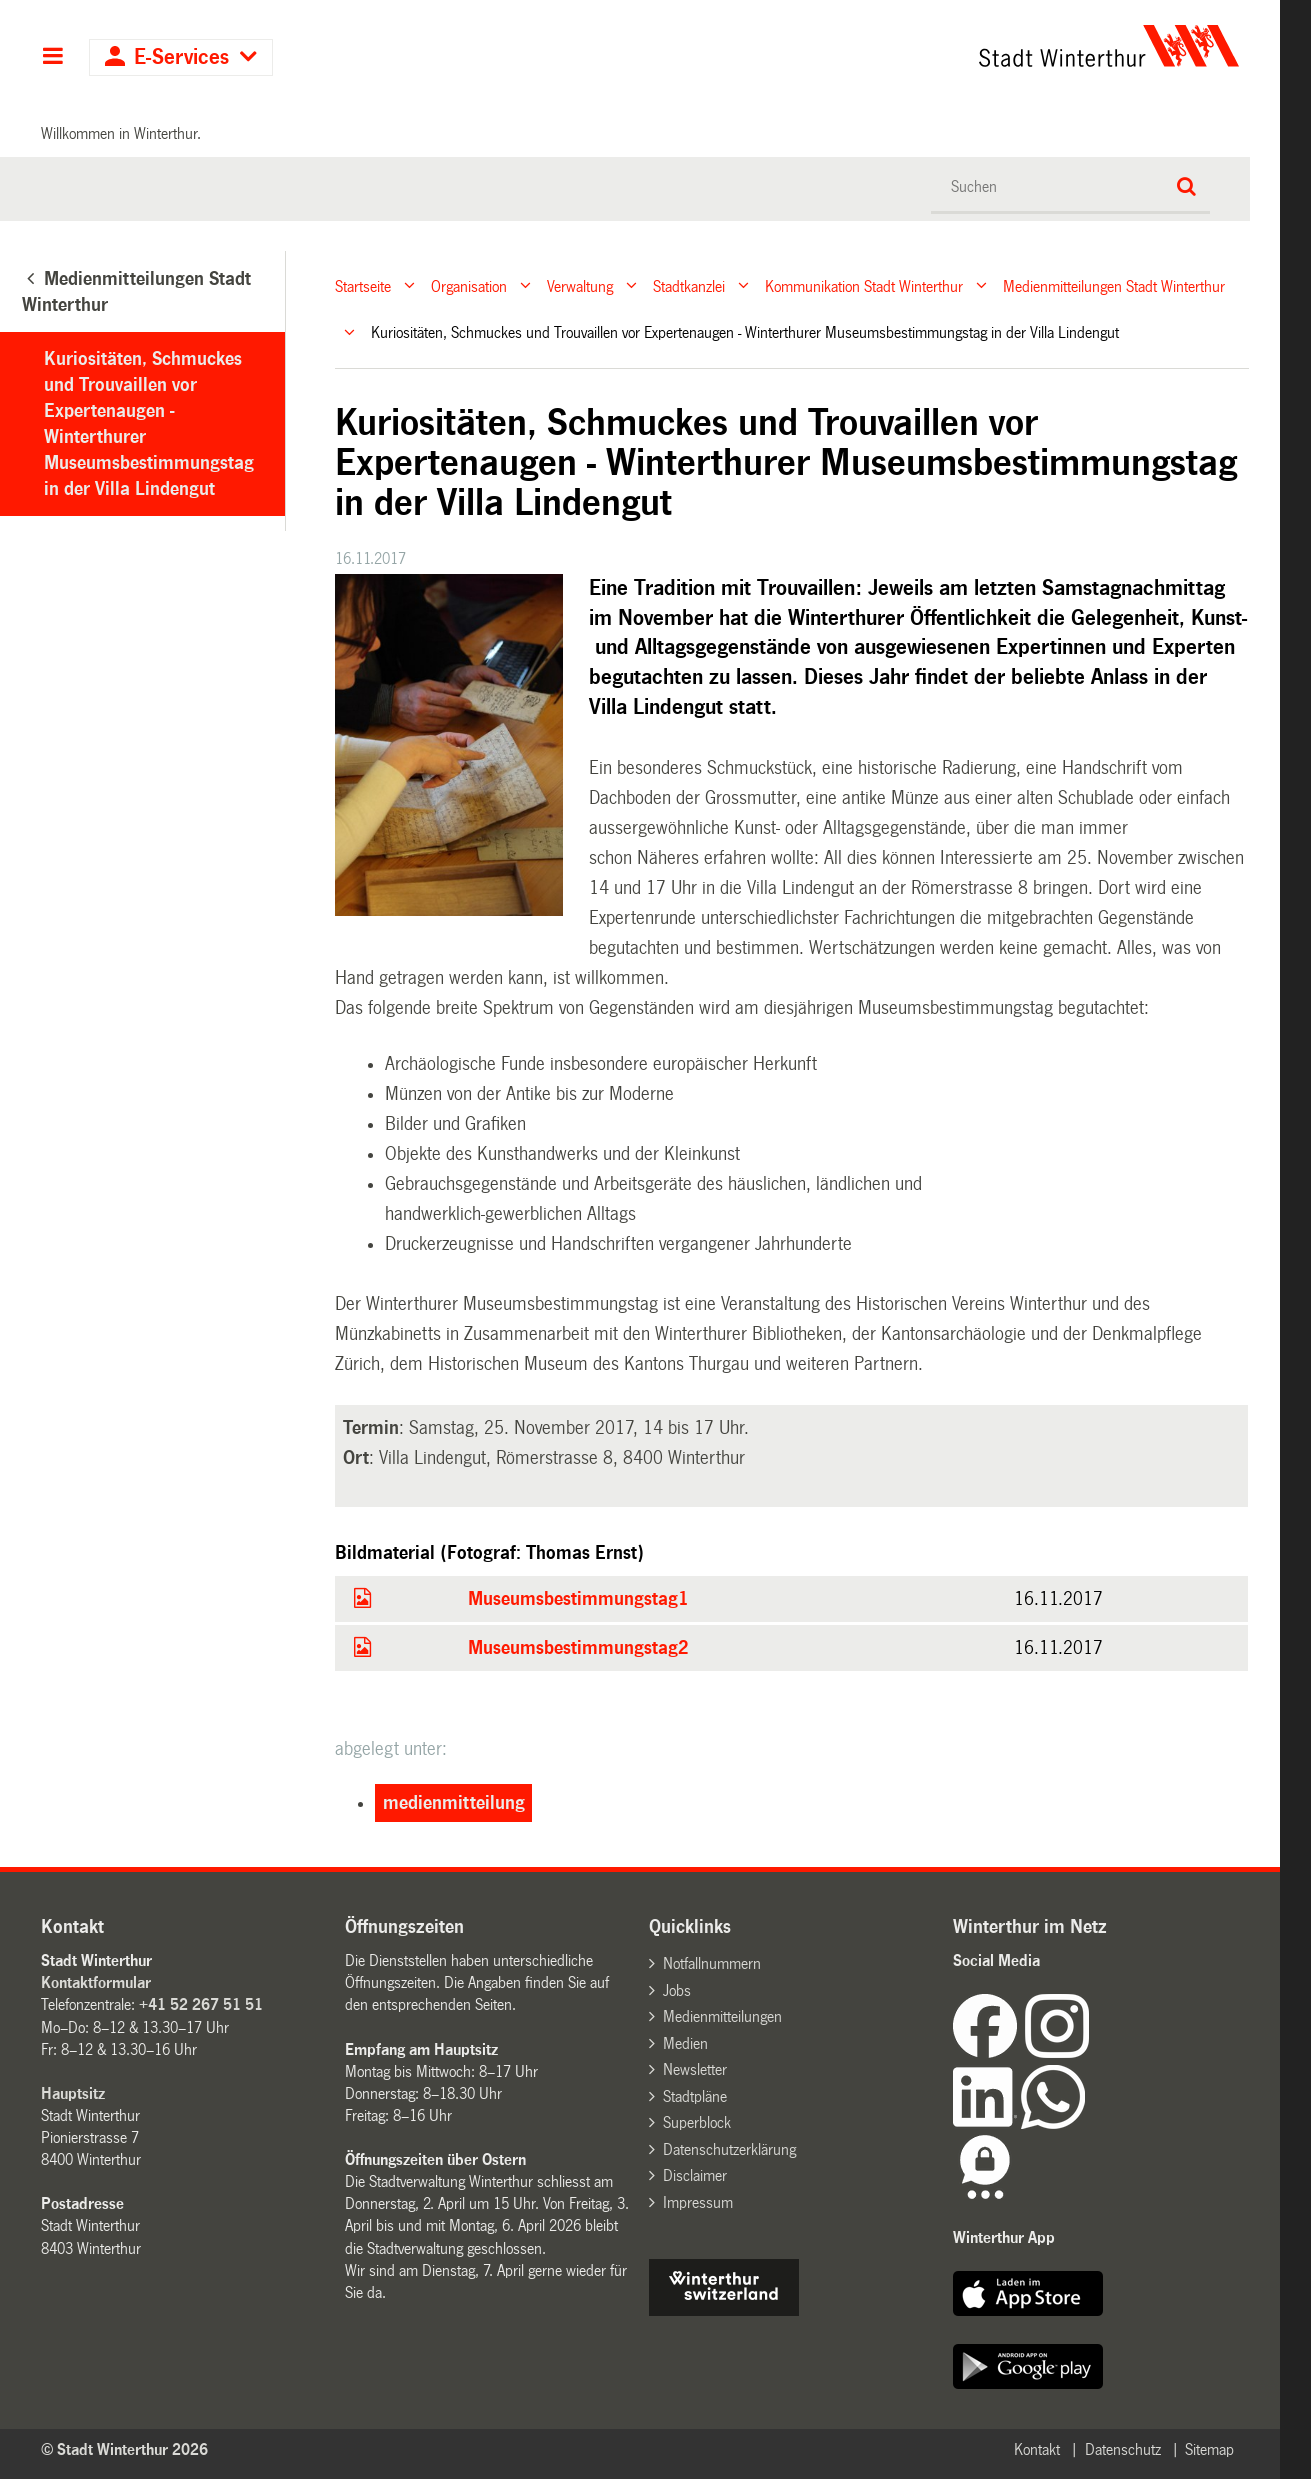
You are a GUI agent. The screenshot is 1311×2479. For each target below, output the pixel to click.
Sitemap (1209, 2449)
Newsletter (695, 2069)
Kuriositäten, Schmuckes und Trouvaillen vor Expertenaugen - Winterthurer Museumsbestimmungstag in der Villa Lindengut (149, 424)
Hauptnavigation (52, 58)
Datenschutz (1123, 2449)
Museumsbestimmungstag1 (578, 1599)
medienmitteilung (454, 1803)
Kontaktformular (96, 1982)
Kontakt (1037, 2449)
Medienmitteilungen (722, 2016)
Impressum (698, 2202)
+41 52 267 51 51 (201, 2004)
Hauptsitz (73, 2093)
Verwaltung (580, 285)
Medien (685, 2043)
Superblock (697, 2122)
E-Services (181, 57)
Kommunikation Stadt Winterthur (864, 285)
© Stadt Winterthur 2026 (124, 2449)
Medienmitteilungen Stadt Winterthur (1114, 285)
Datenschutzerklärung (729, 2149)
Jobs (677, 1990)
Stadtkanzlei (689, 285)
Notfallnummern (712, 1963)
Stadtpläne (695, 2096)
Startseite (363, 285)
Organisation (469, 285)
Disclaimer (695, 2175)
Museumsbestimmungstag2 (578, 1648)
